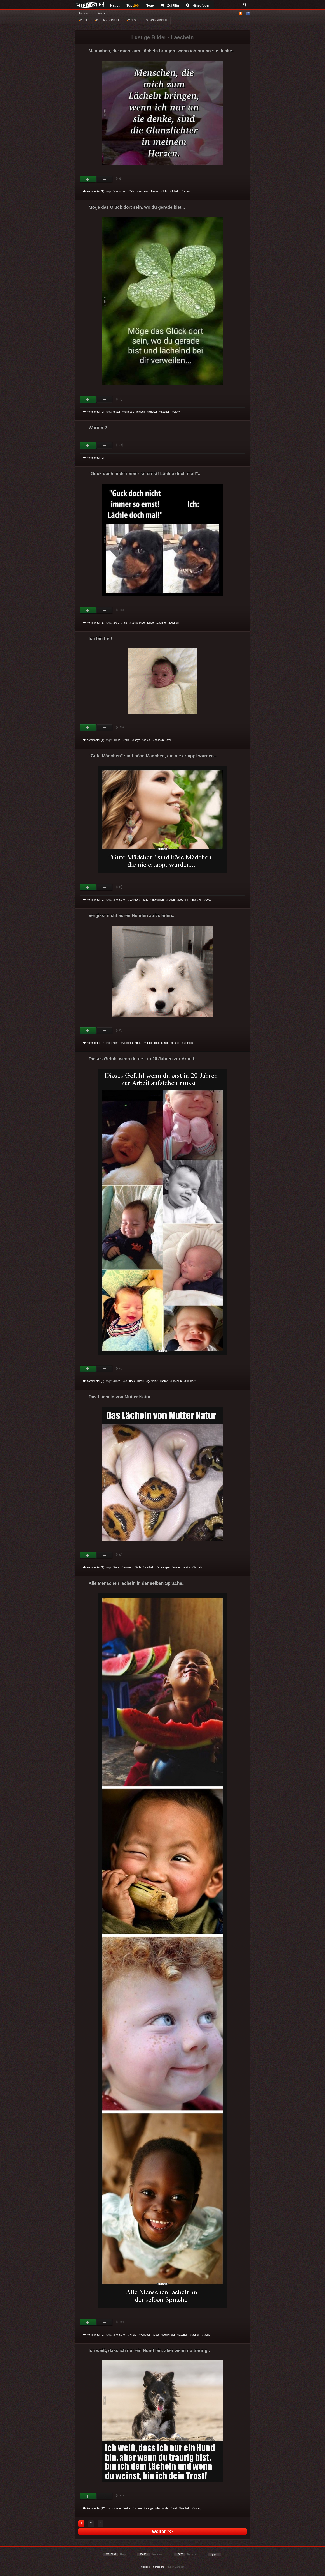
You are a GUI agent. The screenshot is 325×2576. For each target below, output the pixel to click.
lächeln (175, 191)
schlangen (164, 1567)
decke (146, 740)
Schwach (104, 179)
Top (133, 5)
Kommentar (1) (93, 622)
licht (165, 191)
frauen (171, 899)
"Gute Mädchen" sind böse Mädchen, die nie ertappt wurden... (153, 755)
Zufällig (170, 5)
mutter (177, 1567)
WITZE (83, 20)
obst (156, 2334)
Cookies (145, 2566)
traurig (197, 2508)
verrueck (129, 411)
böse (208, 899)
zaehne (161, 622)
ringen (186, 191)
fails (132, 191)
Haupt (115, 5)
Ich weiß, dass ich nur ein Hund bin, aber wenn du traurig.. (149, 2350)
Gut (88, 179)
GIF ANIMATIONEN (155, 20)
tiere (116, 622)
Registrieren (103, 13)
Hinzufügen (198, 5)
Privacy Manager (175, 2566)
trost (174, 2508)
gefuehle (153, 1381)
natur (117, 411)
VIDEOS (132, 20)
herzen (155, 191)
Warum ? (98, 427)
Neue (150, 5)
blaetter (152, 411)
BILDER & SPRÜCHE (107, 20)
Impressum (158, 2566)
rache (207, 2334)
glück (177, 411)
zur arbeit (190, 1381)
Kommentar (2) (93, 1042)
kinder (117, 740)
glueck (141, 411)
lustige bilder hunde (142, 622)
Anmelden (84, 13)
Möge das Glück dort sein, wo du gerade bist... (137, 207)
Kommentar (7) (93, 191)
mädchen (196, 899)
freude (176, 1042)
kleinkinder (168, 2334)
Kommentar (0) (93, 411)
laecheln (143, 191)
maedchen (158, 899)
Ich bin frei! (100, 638)
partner (138, 2508)
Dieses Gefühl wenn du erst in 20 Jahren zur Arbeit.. (143, 1058)
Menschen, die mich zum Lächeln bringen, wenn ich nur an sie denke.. (161, 50)
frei (169, 740)
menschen (120, 191)
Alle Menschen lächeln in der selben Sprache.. (137, 1583)
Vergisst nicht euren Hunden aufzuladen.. (131, 915)
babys (136, 740)
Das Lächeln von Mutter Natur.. (121, 1396)
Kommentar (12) (94, 2508)
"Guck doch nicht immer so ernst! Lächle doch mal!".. (144, 473)
